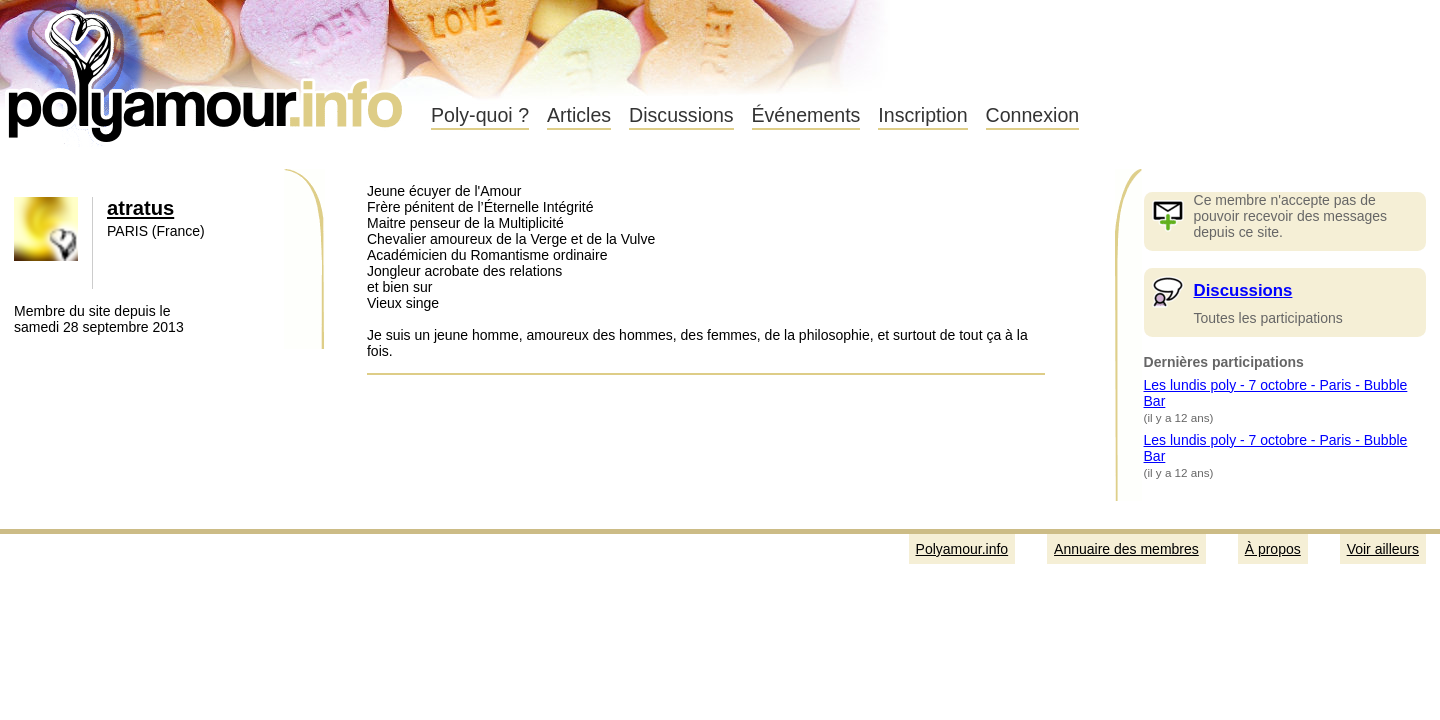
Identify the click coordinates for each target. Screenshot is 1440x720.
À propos (1273, 549)
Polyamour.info (207, 70)
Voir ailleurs (1383, 549)
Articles (579, 115)
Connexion (1033, 115)
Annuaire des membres (1126, 549)
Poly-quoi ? (480, 115)
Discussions (681, 115)
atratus (140, 208)
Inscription (922, 115)
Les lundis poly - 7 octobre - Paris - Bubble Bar (1276, 393)
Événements (806, 115)
